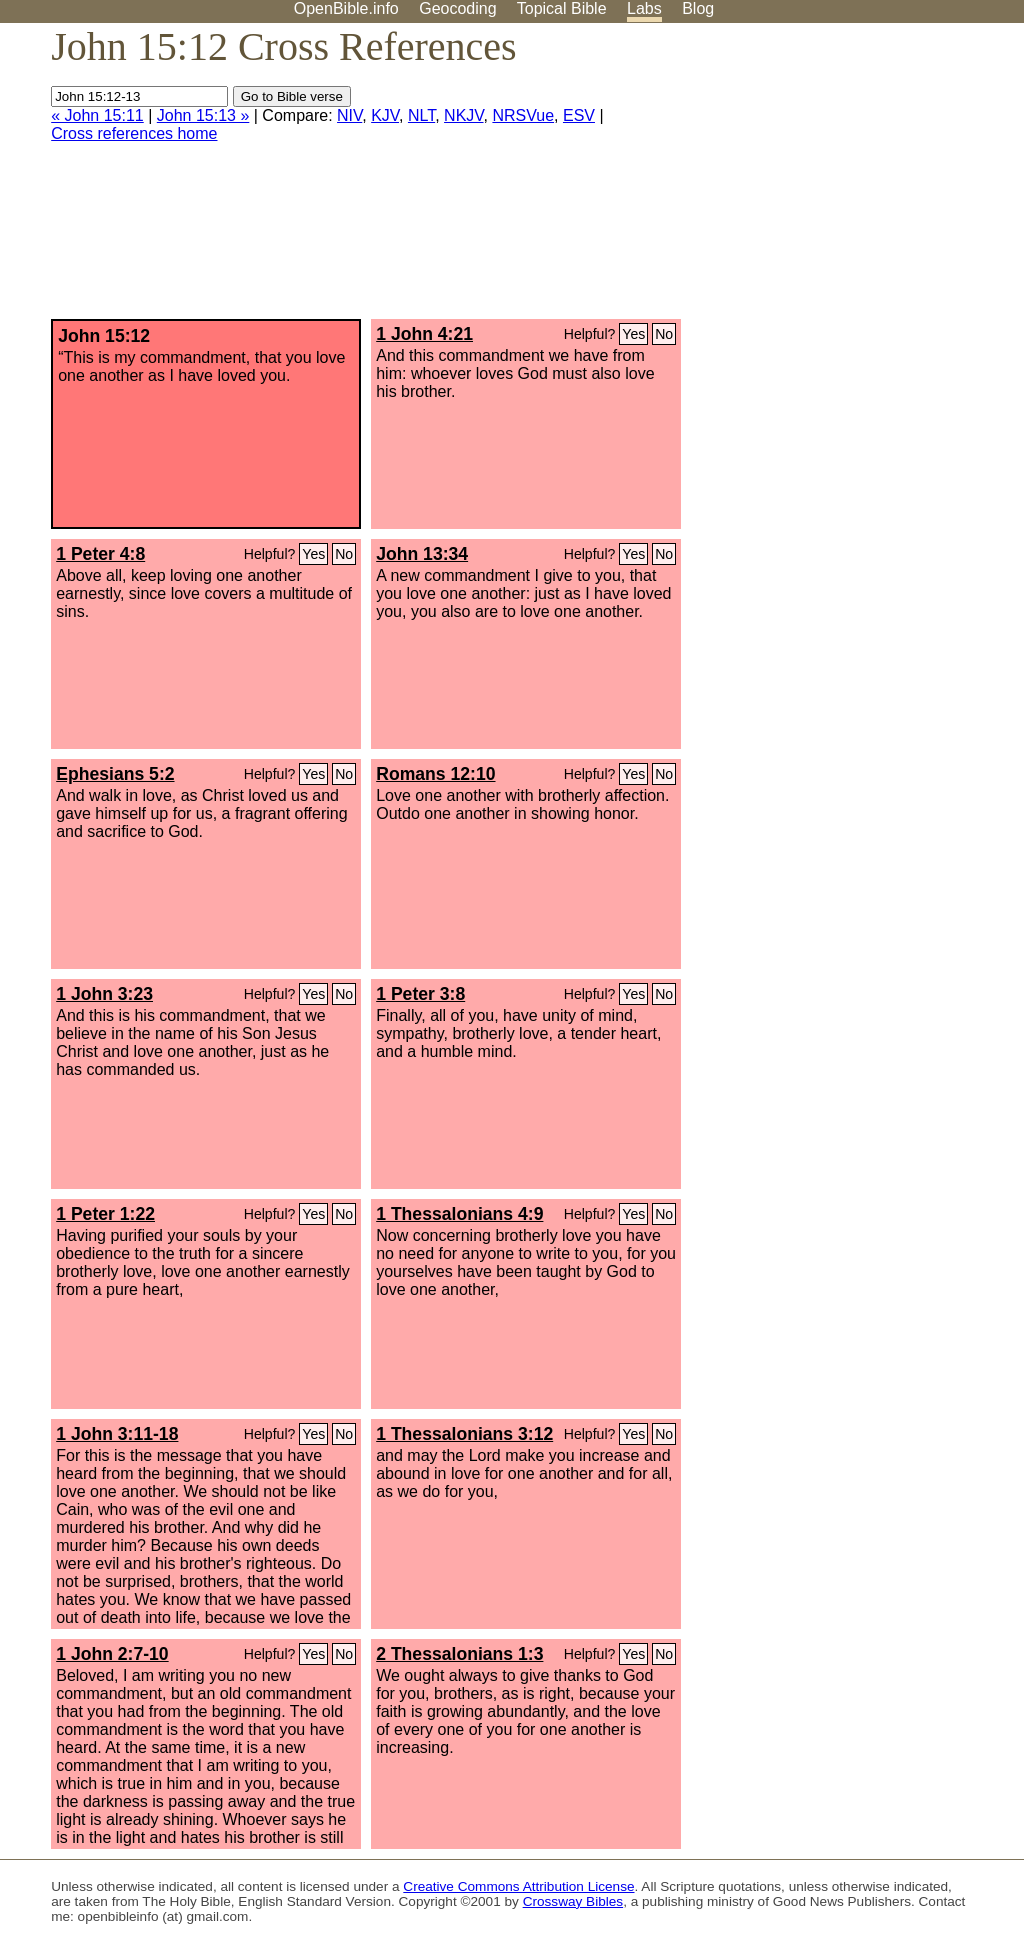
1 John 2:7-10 (112, 1654)
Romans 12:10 (435, 774)
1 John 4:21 (424, 334)
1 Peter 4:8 (100, 554)
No (664, 334)
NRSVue (523, 115)
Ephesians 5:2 (115, 774)
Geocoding (457, 8)
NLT (421, 115)
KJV (385, 115)
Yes (633, 334)
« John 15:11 (97, 115)
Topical (562, 8)
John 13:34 (422, 554)
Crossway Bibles (573, 1901)
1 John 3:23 (104, 994)
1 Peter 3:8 (420, 994)
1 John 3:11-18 (117, 1434)
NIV (349, 115)
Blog (698, 8)
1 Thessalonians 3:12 (464, 1434)
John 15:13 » (203, 115)
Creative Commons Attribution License (518, 1886)
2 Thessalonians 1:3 (459, 1654)
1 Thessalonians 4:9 (459, 1214)
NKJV (463, 115)
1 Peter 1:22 (105, 1214)
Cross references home (134, 133)
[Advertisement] (822, 179)
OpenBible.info (346, 8)
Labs (644, 8)
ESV (579, 115)
